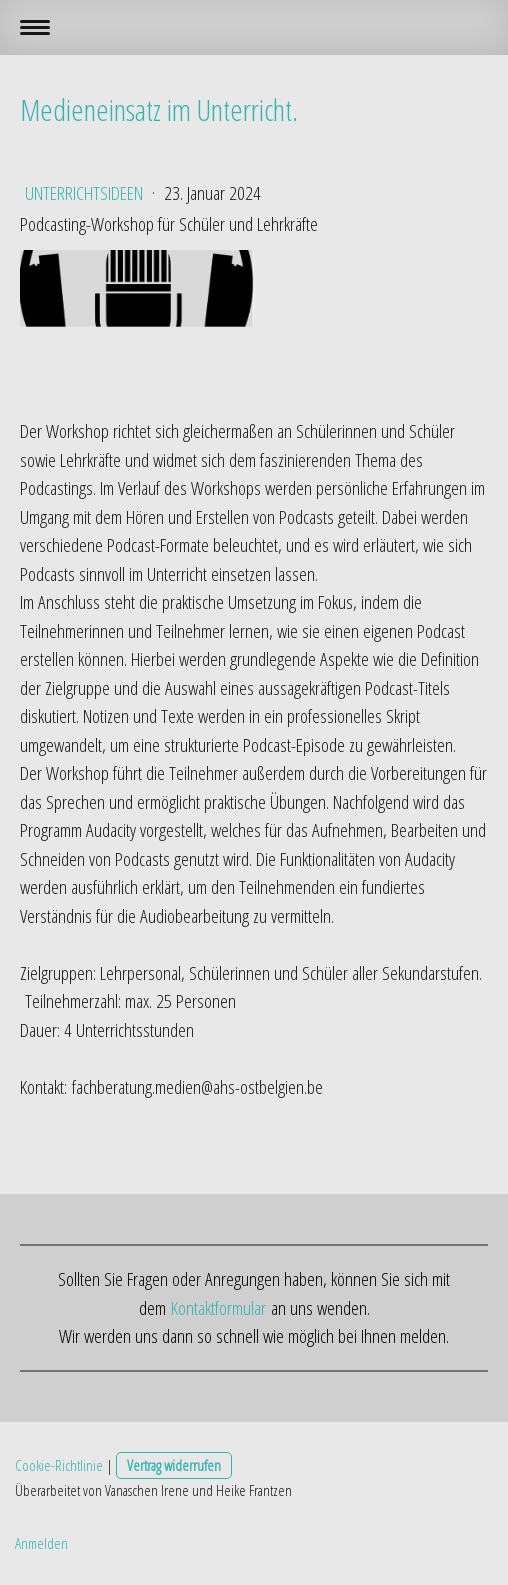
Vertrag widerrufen (174, 1465)
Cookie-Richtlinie (59, 1465)
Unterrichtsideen (86, 193)
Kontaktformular (218, 1308)
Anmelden (41, 1543)
